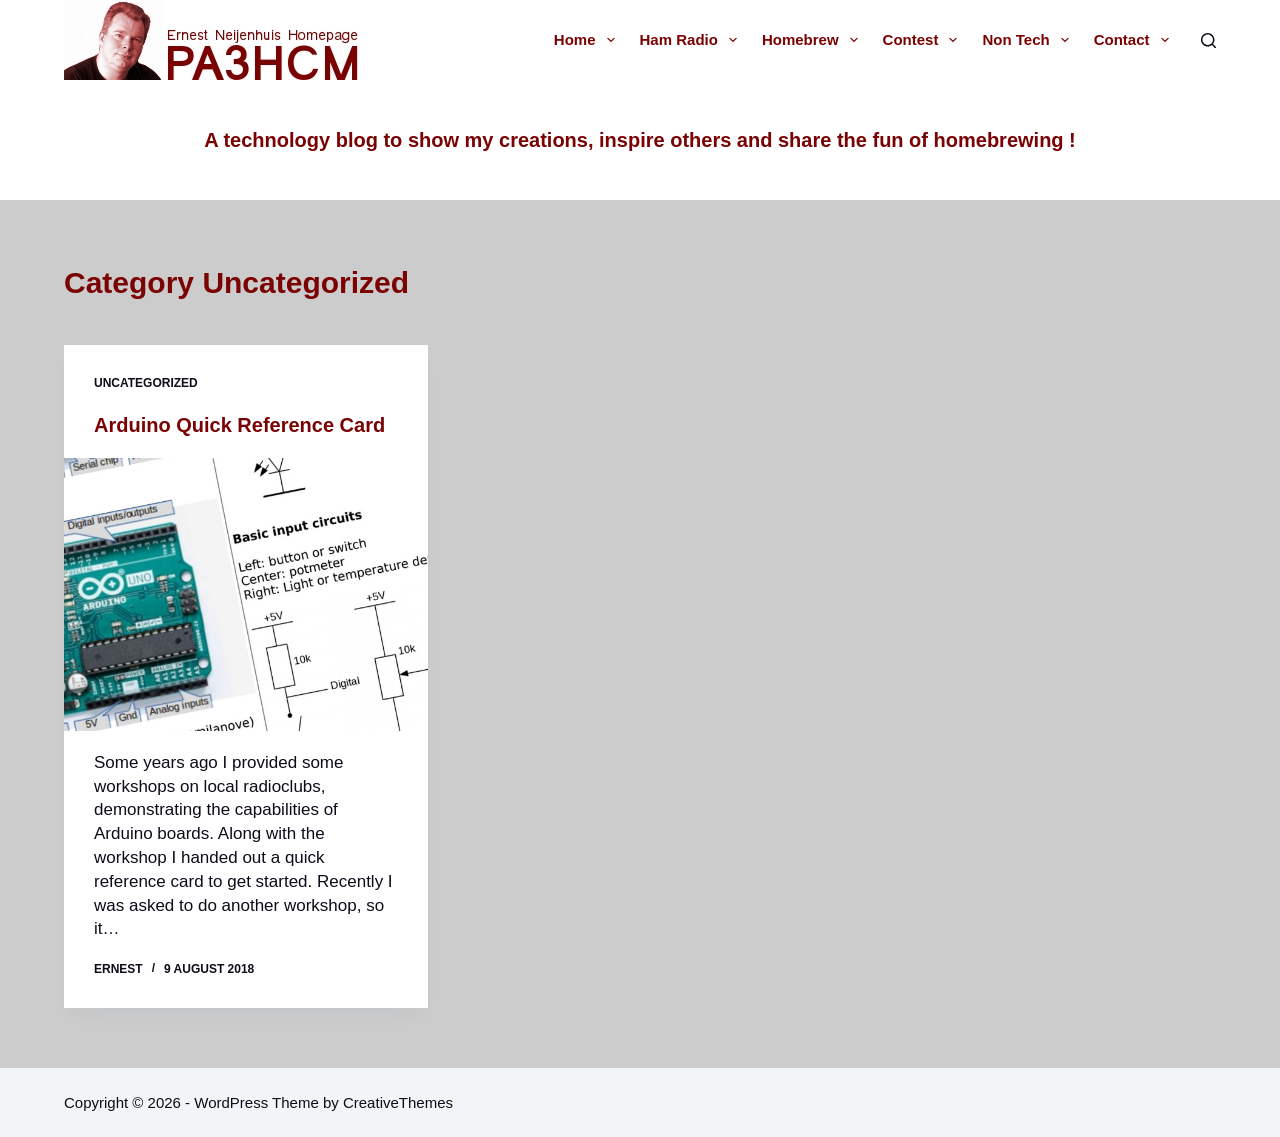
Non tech (1029, 40)
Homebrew (814, 40)
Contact (1135, 40)
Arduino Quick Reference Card (239, 425)
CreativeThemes (398, 1102)
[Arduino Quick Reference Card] (246, 594)
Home (588, 40)
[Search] (1208, 40)
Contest (924, 40)
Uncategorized (146, 383)
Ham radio (692, 40)
